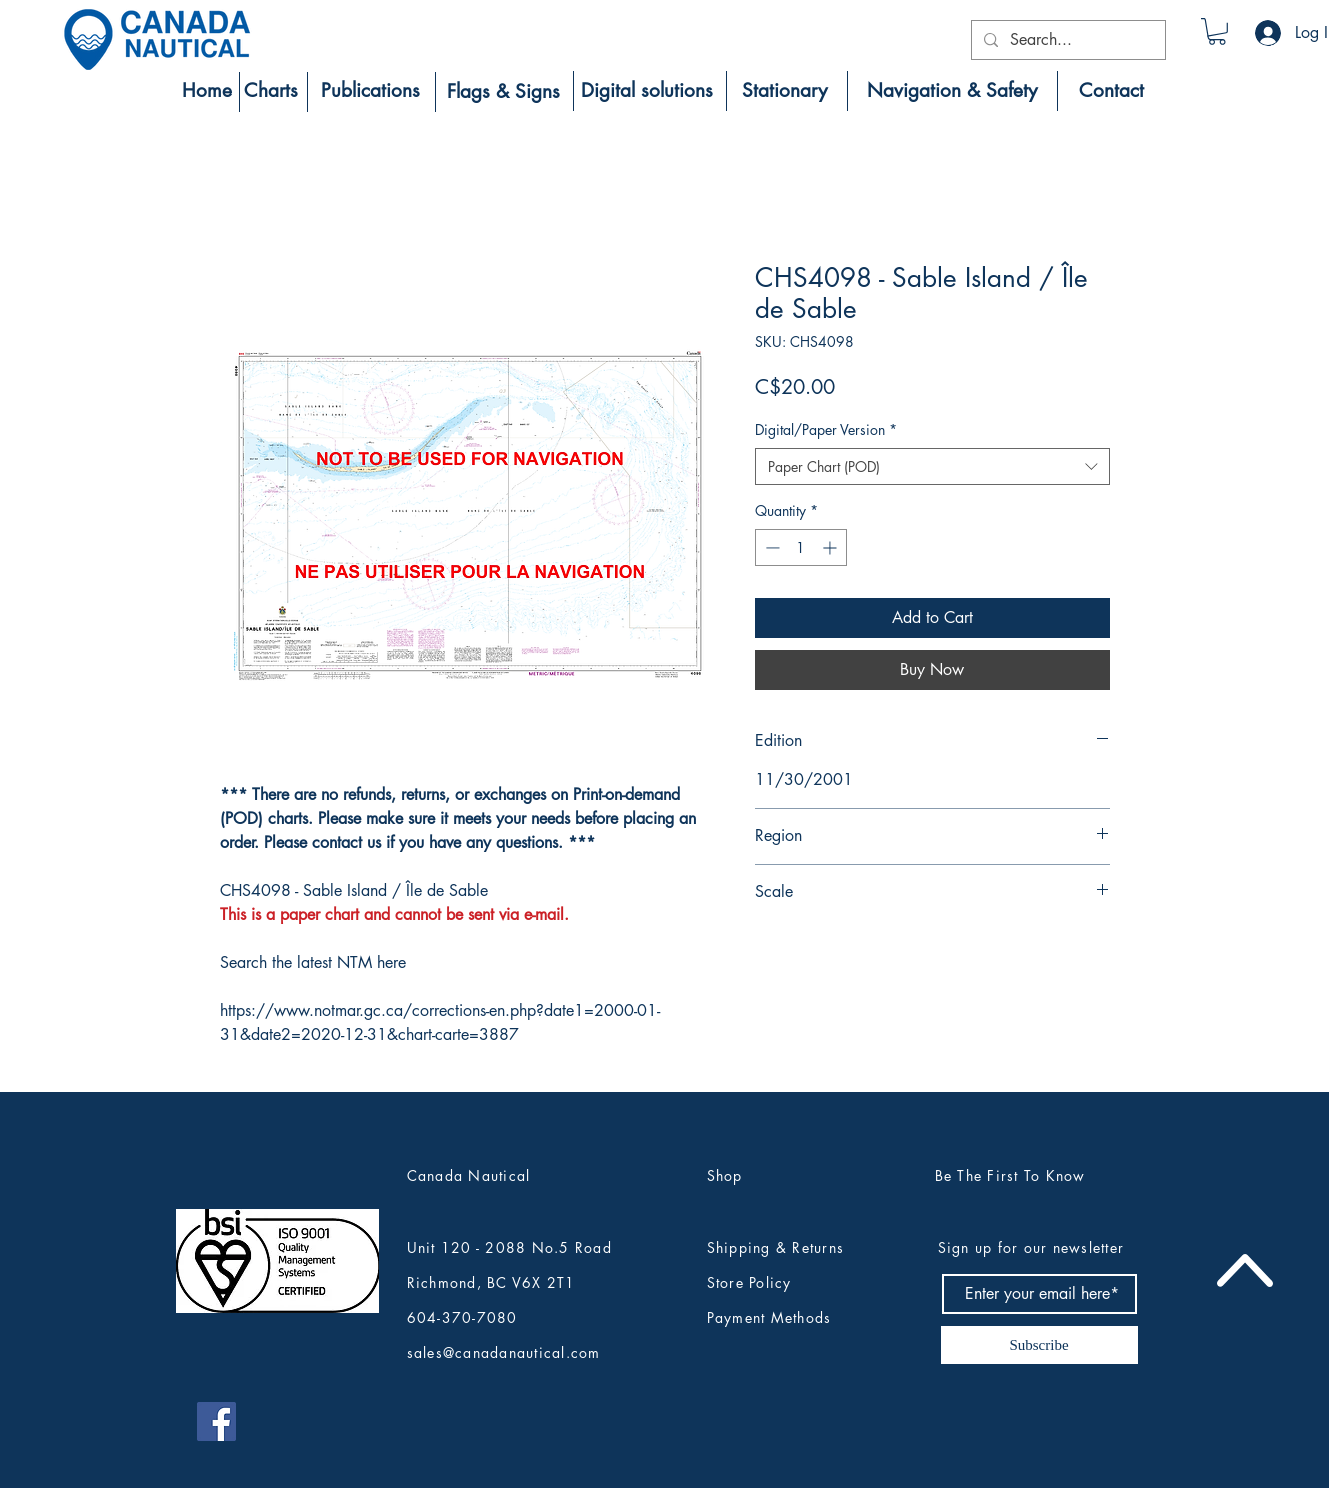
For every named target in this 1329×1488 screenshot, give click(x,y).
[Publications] (371, 91)
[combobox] (932, 467)
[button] (1217, 31)
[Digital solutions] (647, 91)
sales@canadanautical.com (504, 1352)
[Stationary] (785, 91)
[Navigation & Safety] (952, 91)
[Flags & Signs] (503, 92)
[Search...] (1066, 40)
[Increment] (831, 547)
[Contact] (1111, 91)
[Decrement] (770, 547)
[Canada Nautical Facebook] (216, 1421)
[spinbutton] (801, 547)
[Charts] (271, 91)
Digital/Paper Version (826, 429)
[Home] (207, 91)
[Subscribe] (1039, 1345)
